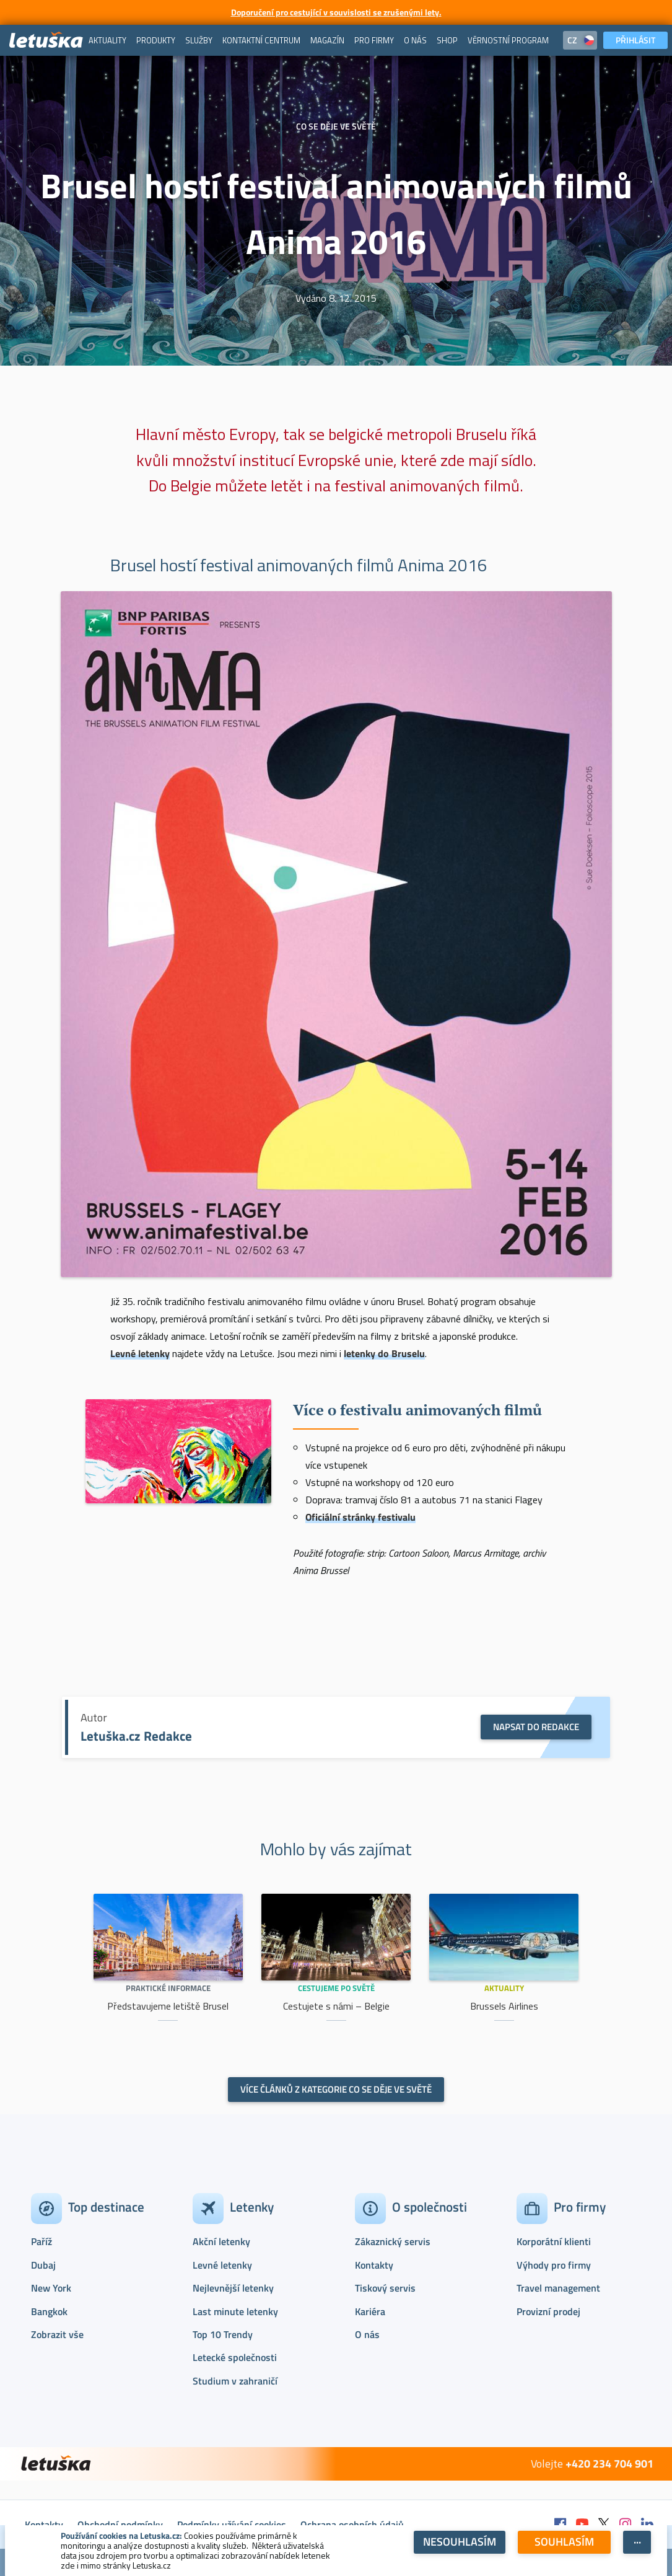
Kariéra (370, 2311)
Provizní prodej (548, 2311)
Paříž (41, 2241)
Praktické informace (168, 1988)
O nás (367, 2334)
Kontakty (374, 2264)
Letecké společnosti (235, 2357)
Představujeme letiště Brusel (168, 2005)
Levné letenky (140, 1353)
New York (51, 2287)
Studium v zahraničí (235, 2380)
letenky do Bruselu (384, 1353)
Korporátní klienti (554, 2241)
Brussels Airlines (504, 2005)
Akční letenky (221, 2241)
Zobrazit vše (57, 2334)
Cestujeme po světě (336, 1988)
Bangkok (49, 2311)
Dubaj (43, 2264)
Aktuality (504, 1988)
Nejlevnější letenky (233, 2287)
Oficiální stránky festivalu (360, 1517)
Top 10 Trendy (223, 2334)
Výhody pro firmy (554, 2264)
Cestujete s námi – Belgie (336, 2005)
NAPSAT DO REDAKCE (536, 1727)
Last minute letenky (235, 2311)
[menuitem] (107, 40)
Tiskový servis (385, 2287)
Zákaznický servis (392, 2241)
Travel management (558, 2287)
